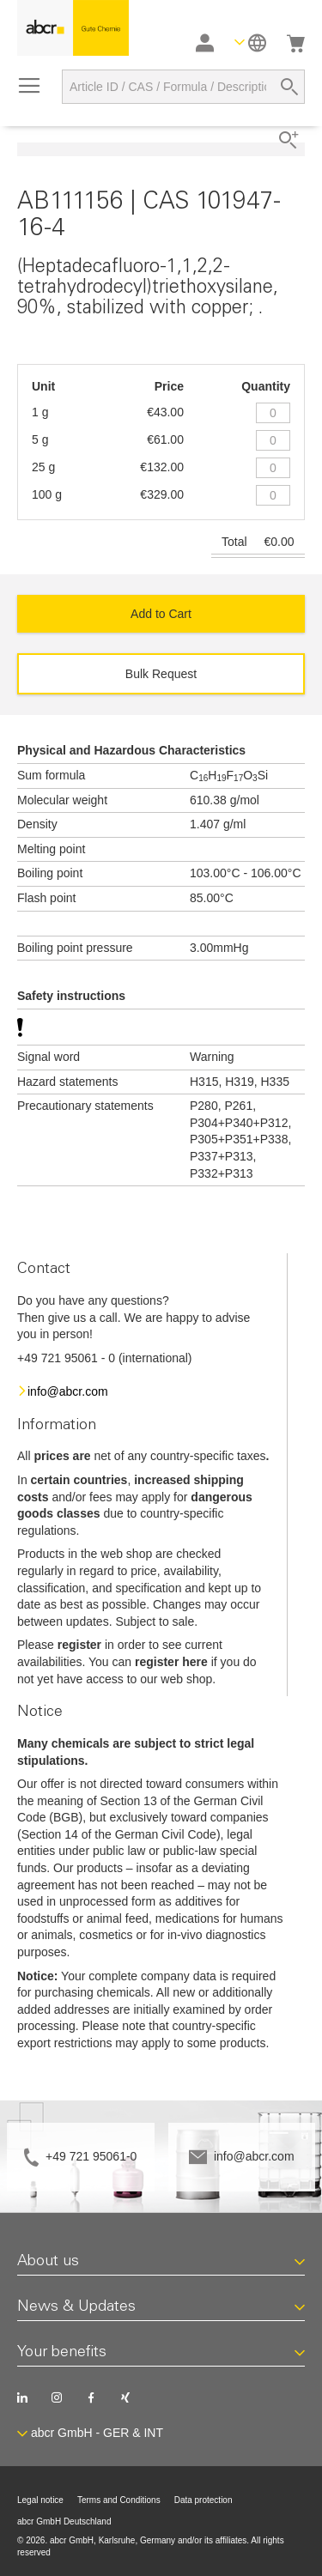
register (79, 1645)
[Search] (289, 87)
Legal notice (40, 2500)
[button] (250, 42)
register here (171, 1662)
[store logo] (73, 28)
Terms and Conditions (119, 2500)
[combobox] (183, 87)
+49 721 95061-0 (91, 2156)
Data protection (203, 2500)
